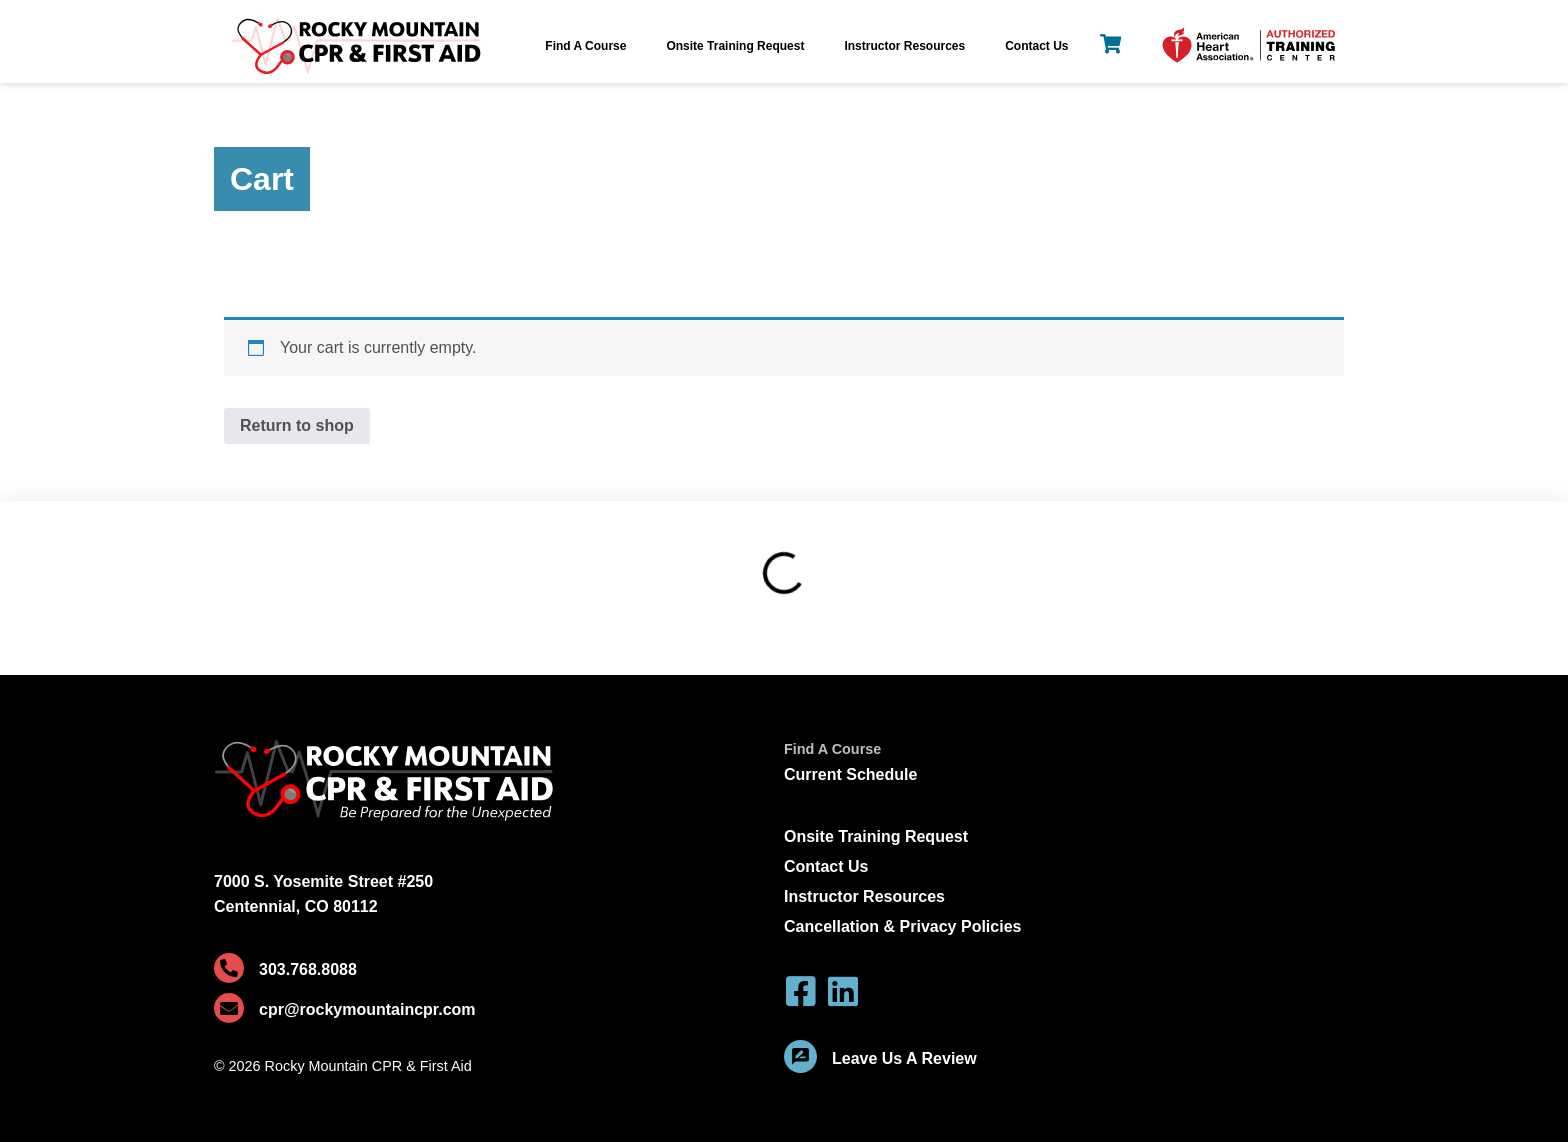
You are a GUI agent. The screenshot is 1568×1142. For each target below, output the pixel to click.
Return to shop (297, 425)
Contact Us (1036, 46)
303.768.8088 (308, 969)
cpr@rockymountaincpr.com (367, 1009)
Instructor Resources (904, 46)
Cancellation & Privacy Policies (902, 926)
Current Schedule (850, 774)
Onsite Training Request (735, 46)
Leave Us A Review (904, 1058)
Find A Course (585, 46)
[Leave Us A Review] (800, 1056)
